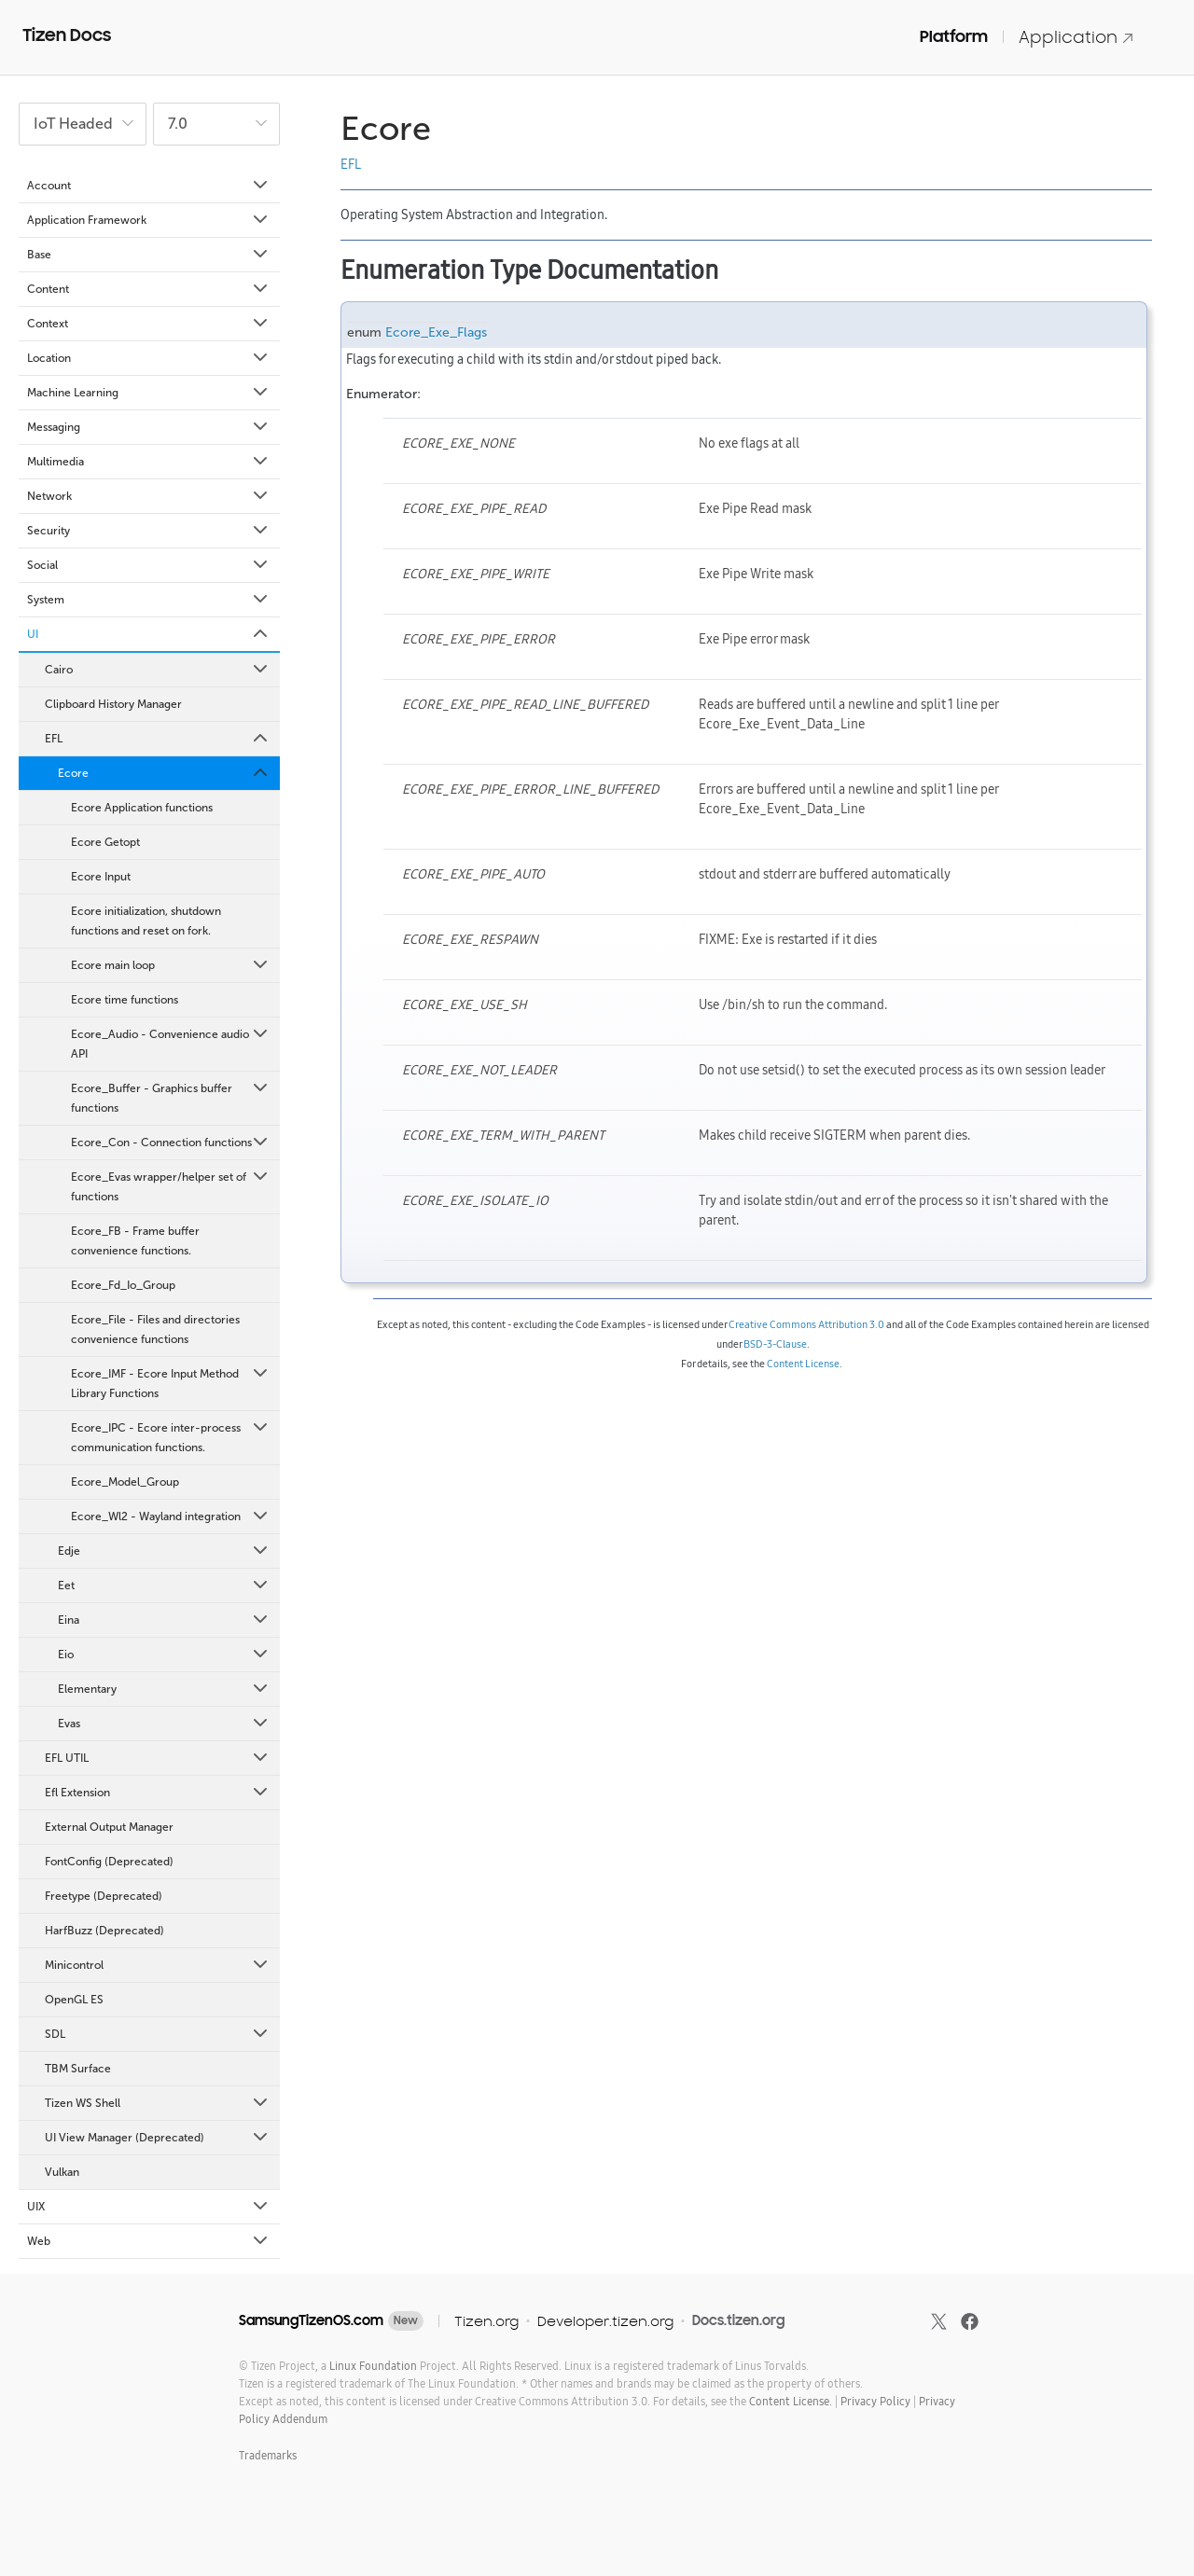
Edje (164, 1551)
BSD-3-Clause (775, 1343)
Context (149, 323)
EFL (158, 738)
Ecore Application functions (142, 807)
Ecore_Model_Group (125, 1482)
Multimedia (149, 461)
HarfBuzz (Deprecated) (104, 1930)
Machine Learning (149, 392)
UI (149, 634)
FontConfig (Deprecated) (109, 1861)
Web (149, 2241)
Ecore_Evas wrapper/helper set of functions (171, 1185)
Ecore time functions (124, 999)
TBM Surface (78, 2068)
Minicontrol (158, 1965)
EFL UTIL (158, 1758)
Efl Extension (158, 1792)
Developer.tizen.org (605, 2321)
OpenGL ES (74, 1999)
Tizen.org (486, 2321)
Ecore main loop (171, 965)
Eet (164, 1585)
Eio (164, 1654)
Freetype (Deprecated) (103, 1896)
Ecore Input (101, 876)
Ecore (164, 773)
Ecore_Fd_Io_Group (123, 1285)
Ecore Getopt (105, 842)
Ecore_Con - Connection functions (171, 1142)
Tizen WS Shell (158, 2103)
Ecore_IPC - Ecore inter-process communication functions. (171, 1436)
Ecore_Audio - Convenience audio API (171, 1042)
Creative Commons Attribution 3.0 (806, 1324)
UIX (149, 2206)
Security (149, 530)
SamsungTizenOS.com (311, 2320)
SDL (158, 2034)
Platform (954, 36)
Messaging (149, 427)
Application (1076, 37)
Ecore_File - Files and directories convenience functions (155, 1329)
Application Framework (149, 220)
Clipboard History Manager (113, 704)
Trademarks (268, 2455)
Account (149, 185)
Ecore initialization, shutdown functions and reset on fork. (146, 921)
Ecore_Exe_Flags (436, 332)
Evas (164, 1723)
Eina (164, 1620)
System (149, 599)
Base (149, 254)
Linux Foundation (373, 2366)
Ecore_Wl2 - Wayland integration (171, 1516)
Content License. (790, 2401)
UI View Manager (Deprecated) (158, 2137)
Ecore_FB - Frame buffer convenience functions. (135, 1241)
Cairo (158, 669)
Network (149, 496)
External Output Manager (109, 1827)
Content (149, 289)
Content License (803, 1363)
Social (149, 565)
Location (149, 358)
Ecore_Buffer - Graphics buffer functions (171, 1097)
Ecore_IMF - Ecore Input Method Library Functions (171, 1382)
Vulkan (62, 2172)
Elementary (164, 1689)
